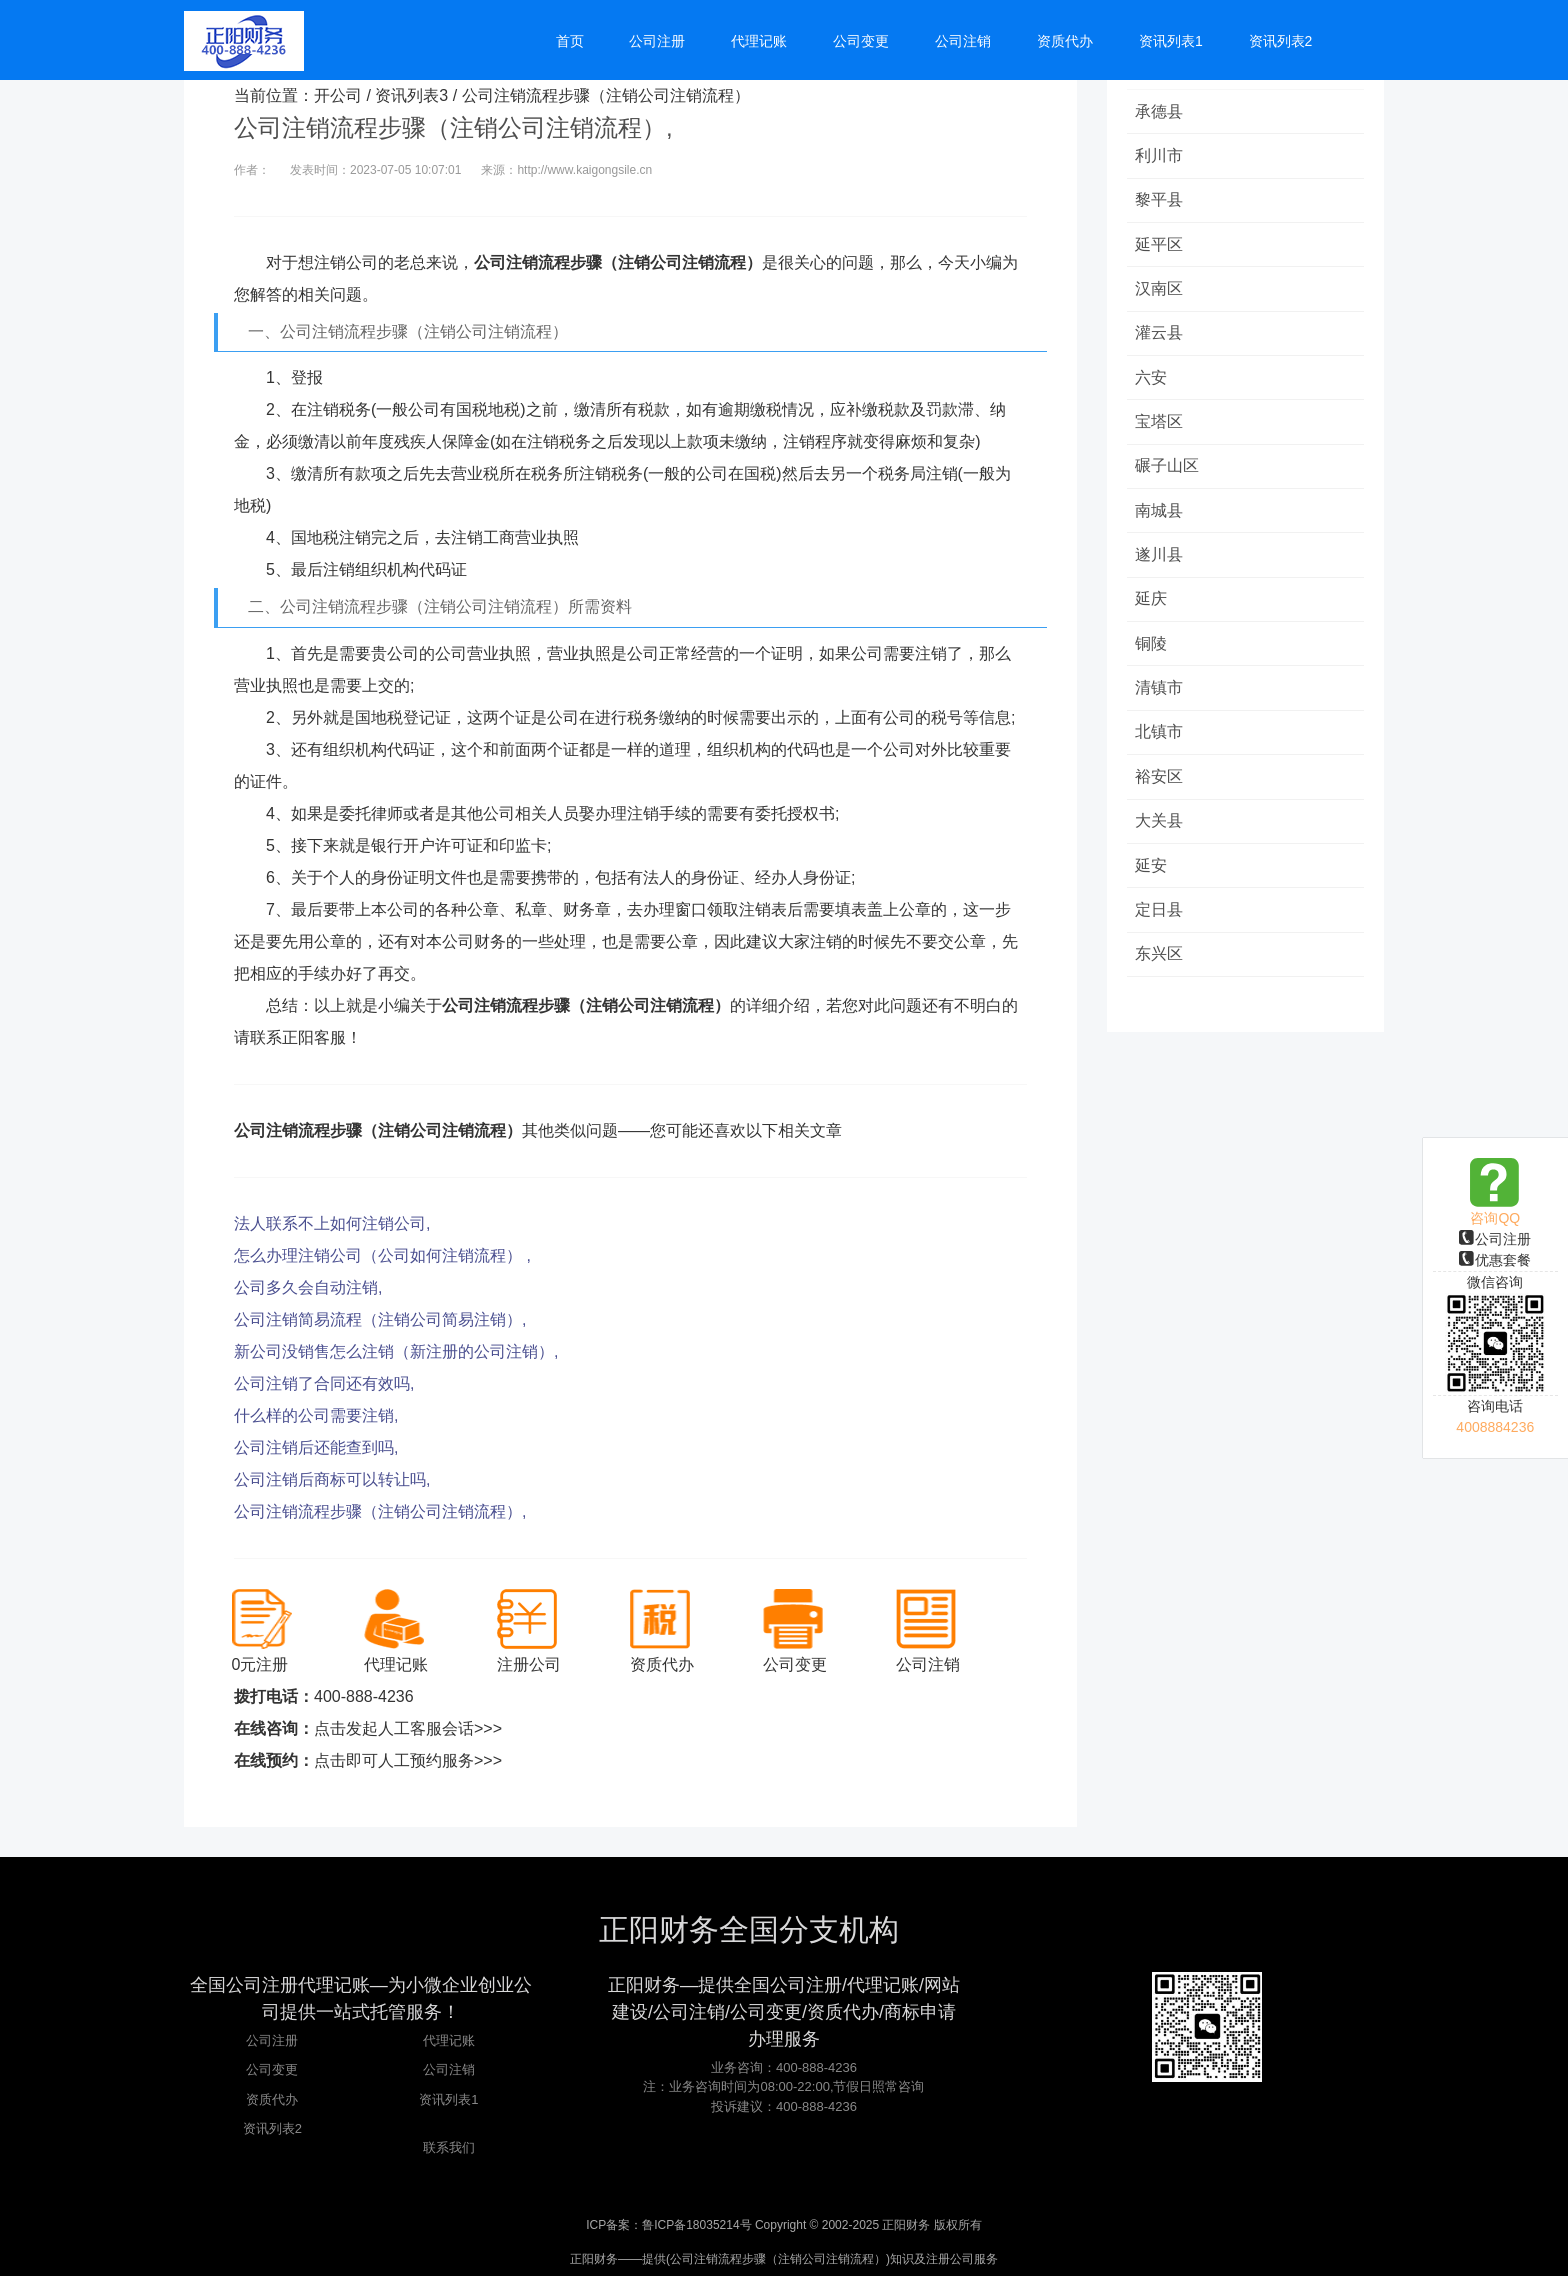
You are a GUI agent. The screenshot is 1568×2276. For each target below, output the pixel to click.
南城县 (1161, 516)
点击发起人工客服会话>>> (408, 1728)
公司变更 (272, 2069)
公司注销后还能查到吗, (316, 1447)
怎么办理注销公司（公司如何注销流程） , (382, 1255)
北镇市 (1161, 741)
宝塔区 (1161, 426)
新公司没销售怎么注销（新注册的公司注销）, (396, 1351)
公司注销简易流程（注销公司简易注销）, (380, 1319)
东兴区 (1161, 966)
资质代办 (272, 2099)
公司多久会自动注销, (308, 1287)
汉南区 (1161, 291)
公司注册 (1495, 1239)
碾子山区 (1169, 471)
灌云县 (1161, 336)
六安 (1153, 381)
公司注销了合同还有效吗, (324, 1383)
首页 (570, 42)
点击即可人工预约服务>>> (408, 1760)
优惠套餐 (1495, 1260)
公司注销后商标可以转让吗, (332, 1479)
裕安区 (1161, 786)
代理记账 (449, 2040)
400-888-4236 (364, 1696)
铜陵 (1153, 651)
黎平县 (1161, 201)
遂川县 (1161, 561)
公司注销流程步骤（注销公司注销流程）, (380, 1511)
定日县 (1161, 921)
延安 (1153, 876)
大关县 (1161, 831)
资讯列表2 (272, 2128)
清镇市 (1161, 696)
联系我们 (449, 2147)
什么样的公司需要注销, (316, 1415)
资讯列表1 (448, 2099)
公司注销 (449, 2069)
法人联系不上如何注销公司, (332, 1223)
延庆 (1153, 606)
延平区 (1161, 246)
